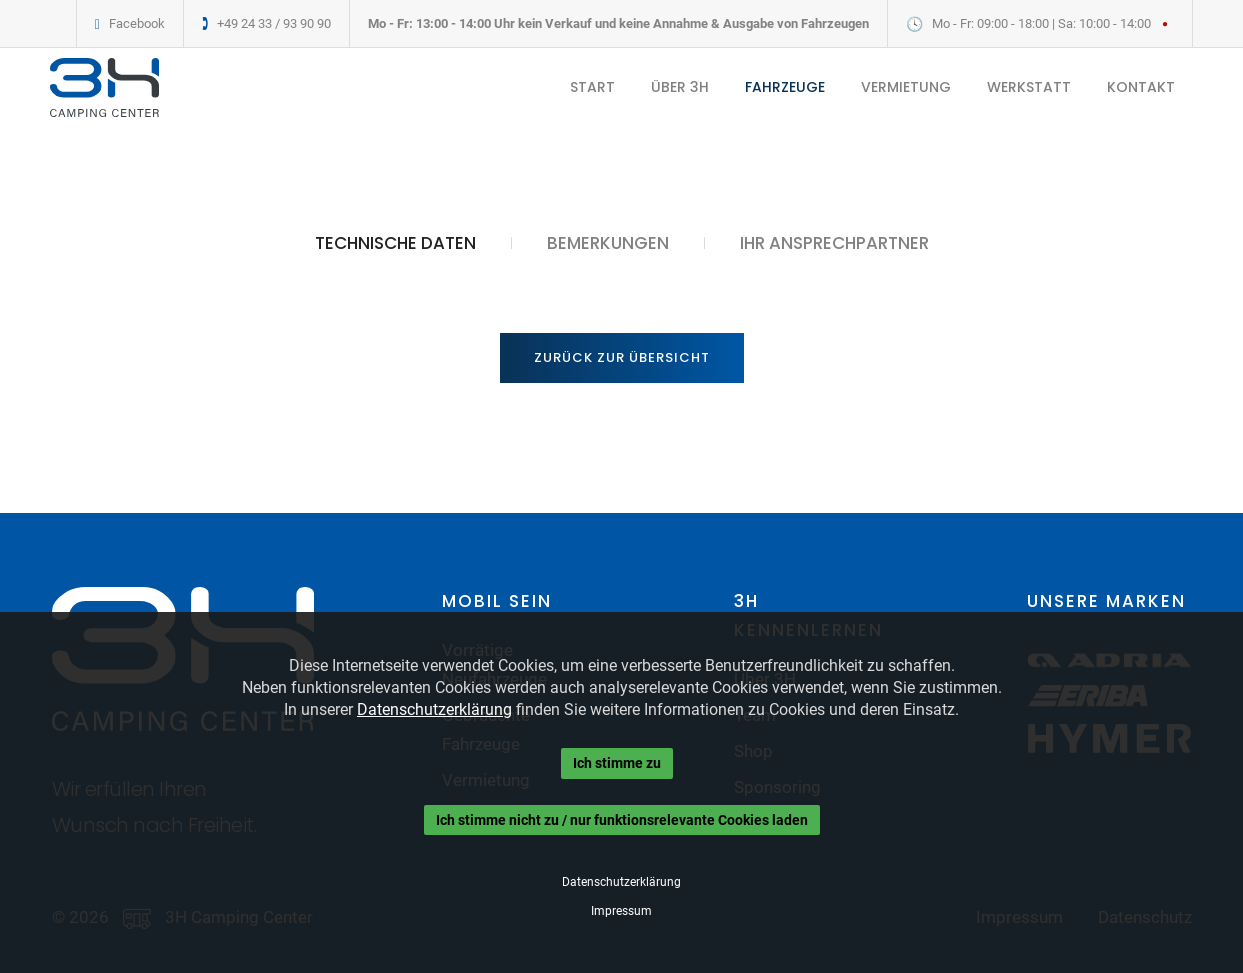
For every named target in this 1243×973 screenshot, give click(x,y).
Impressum (621, 911)
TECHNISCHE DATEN (395, 243)
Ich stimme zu (617, 763)
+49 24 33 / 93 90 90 (274, 23)
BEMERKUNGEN (608, 243)
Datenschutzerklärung (434, 709)
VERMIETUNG (906, 87)
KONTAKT (1141, 87)
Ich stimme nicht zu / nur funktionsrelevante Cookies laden (622, 820)
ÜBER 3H (680, 87)
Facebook (137, 23)
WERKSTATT (1029, 87)
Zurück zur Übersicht (622, 357)
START (592, 87)
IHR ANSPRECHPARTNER (834, 243)
